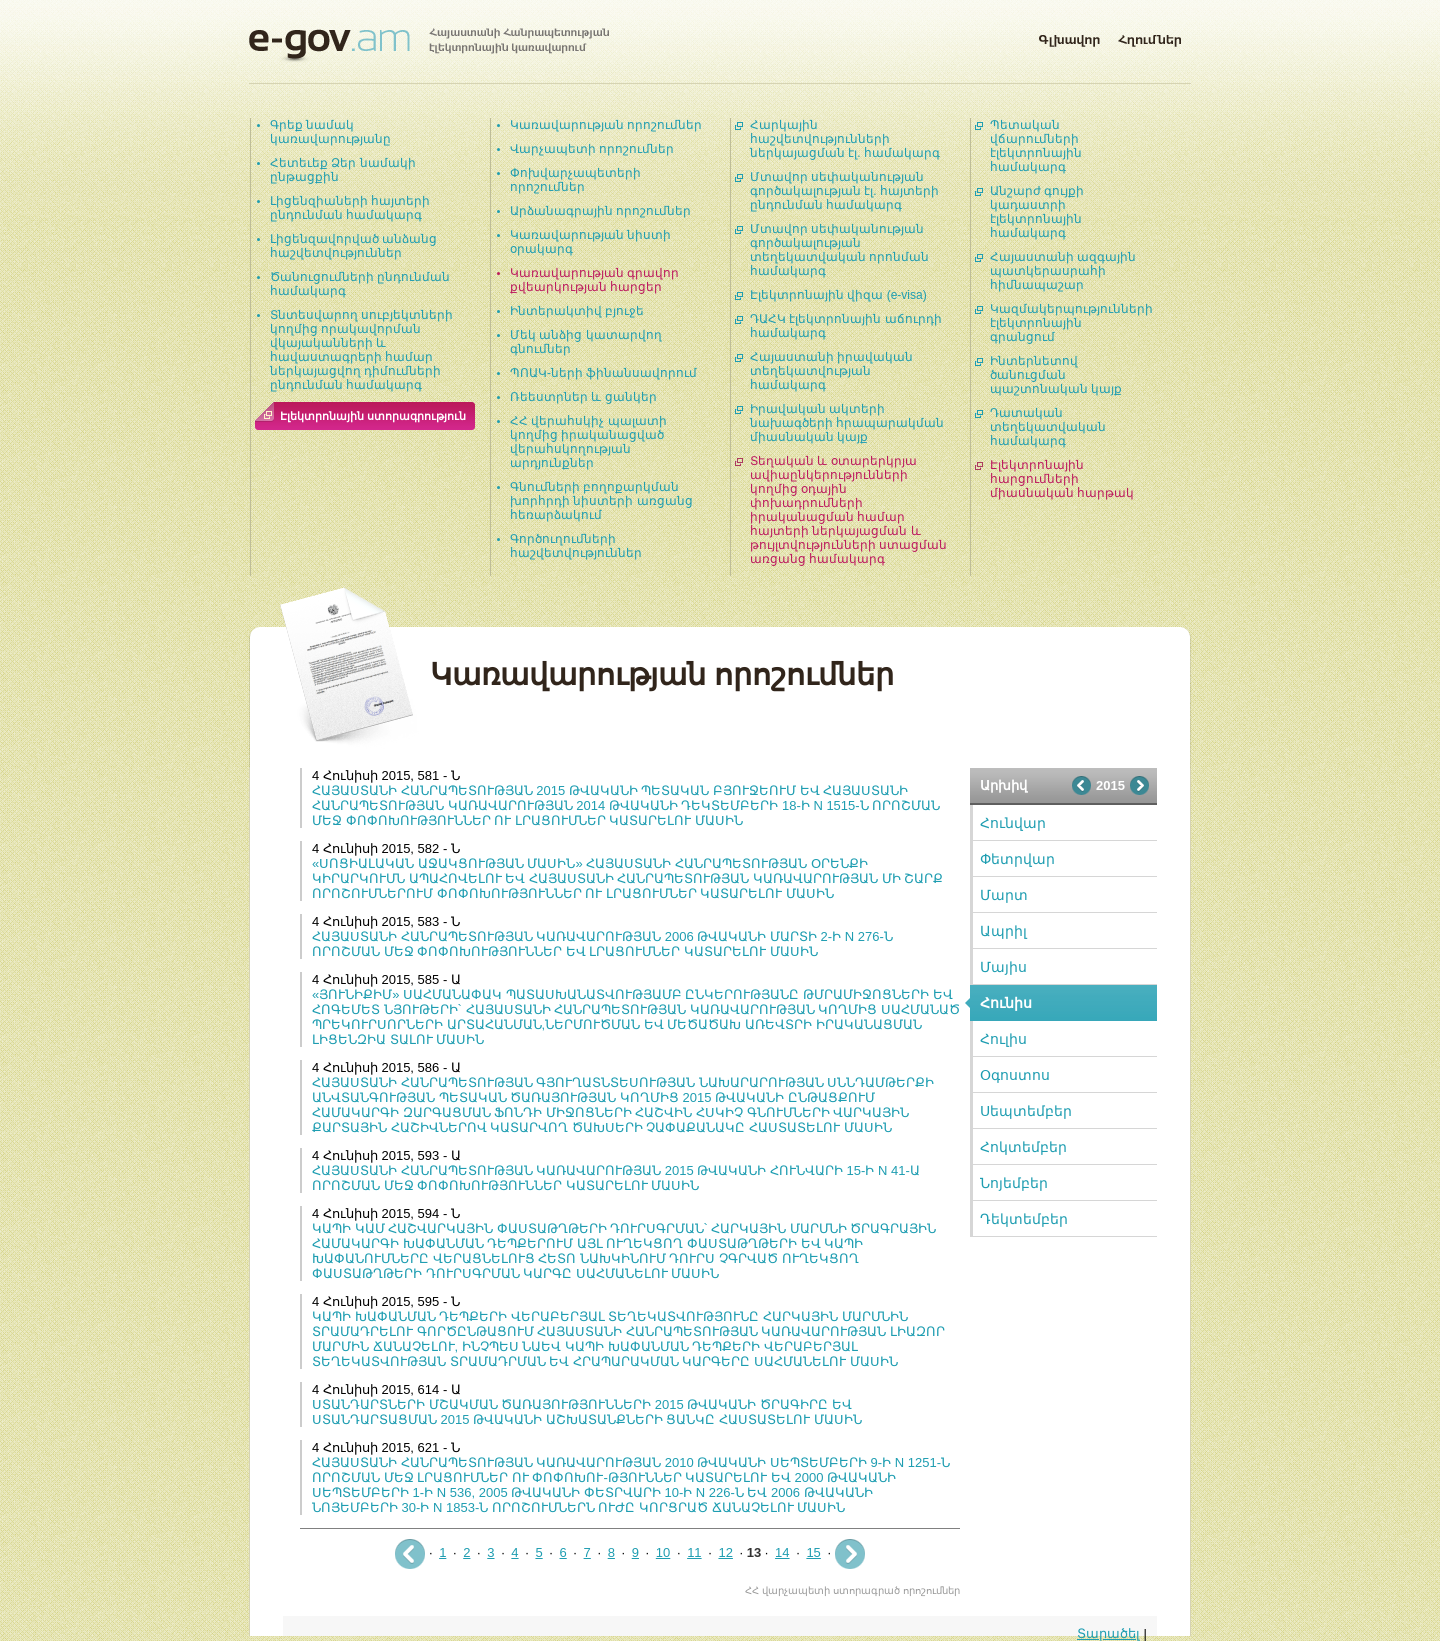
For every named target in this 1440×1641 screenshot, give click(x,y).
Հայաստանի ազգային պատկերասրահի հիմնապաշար (1063, 271)
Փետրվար (1017, 859)
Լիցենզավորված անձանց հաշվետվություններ (353, 246)
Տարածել (1108, 1633)
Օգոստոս (1015, 1075)
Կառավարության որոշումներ (606, 125)
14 (782, 1552)
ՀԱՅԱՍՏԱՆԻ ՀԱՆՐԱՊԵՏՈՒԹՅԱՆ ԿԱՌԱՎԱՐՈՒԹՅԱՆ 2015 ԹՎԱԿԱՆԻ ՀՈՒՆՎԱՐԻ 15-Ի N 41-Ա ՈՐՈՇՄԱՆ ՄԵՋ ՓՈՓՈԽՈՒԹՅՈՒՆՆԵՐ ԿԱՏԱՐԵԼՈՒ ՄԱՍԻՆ (616, 1178)
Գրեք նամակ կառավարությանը (330, 132)
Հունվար (1013, 823)
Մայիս (1003, 967)
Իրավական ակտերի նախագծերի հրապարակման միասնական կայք (847, 423)
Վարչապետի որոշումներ (592, 149)
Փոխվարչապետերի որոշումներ (575, 180)
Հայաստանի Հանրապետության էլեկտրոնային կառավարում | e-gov (429, 45)
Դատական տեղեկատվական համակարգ (1048, 427)
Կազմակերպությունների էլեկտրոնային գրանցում (1071, 323)
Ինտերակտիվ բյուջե (577, 311)
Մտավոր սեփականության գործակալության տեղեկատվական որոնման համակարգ (839, 250)
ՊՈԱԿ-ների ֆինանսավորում (603, 373)
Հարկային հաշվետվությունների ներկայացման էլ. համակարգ (845, 139)
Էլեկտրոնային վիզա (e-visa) (838, 295)
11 (694, 1552)
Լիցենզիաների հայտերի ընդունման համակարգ (350, 208)
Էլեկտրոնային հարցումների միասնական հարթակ (1062, 479)
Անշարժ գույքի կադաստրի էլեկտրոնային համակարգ (1037, 212)
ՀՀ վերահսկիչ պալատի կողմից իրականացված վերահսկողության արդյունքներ (588, 442)
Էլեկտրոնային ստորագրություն (373, 416)
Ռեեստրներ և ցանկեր (583, 397)
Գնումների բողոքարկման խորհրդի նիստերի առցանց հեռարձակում (601, 501)
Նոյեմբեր (1014, 1183)
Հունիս (1006, 1003)
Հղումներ (1150, 36)
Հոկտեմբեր (1023, 1147)
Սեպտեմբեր (1026, 1111)
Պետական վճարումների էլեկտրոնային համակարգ (1036, 146)
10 (663, 1552)
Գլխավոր (1069, 36)
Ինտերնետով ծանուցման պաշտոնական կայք (1056, 375)
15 (813, 1552)
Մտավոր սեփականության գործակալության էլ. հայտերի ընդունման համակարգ (844, 191)
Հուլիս (1003, 1039)
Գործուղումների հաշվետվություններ (576, 546)
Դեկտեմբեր (1024, 1219)
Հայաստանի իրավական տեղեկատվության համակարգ (831, 371)
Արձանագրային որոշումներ (600, 211)
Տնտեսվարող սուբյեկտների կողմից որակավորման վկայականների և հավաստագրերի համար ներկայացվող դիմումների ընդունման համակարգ (361, 350)
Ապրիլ (1003, 931)
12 (725, 1552)
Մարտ (1004, 895)
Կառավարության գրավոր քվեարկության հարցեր (594, 280)
